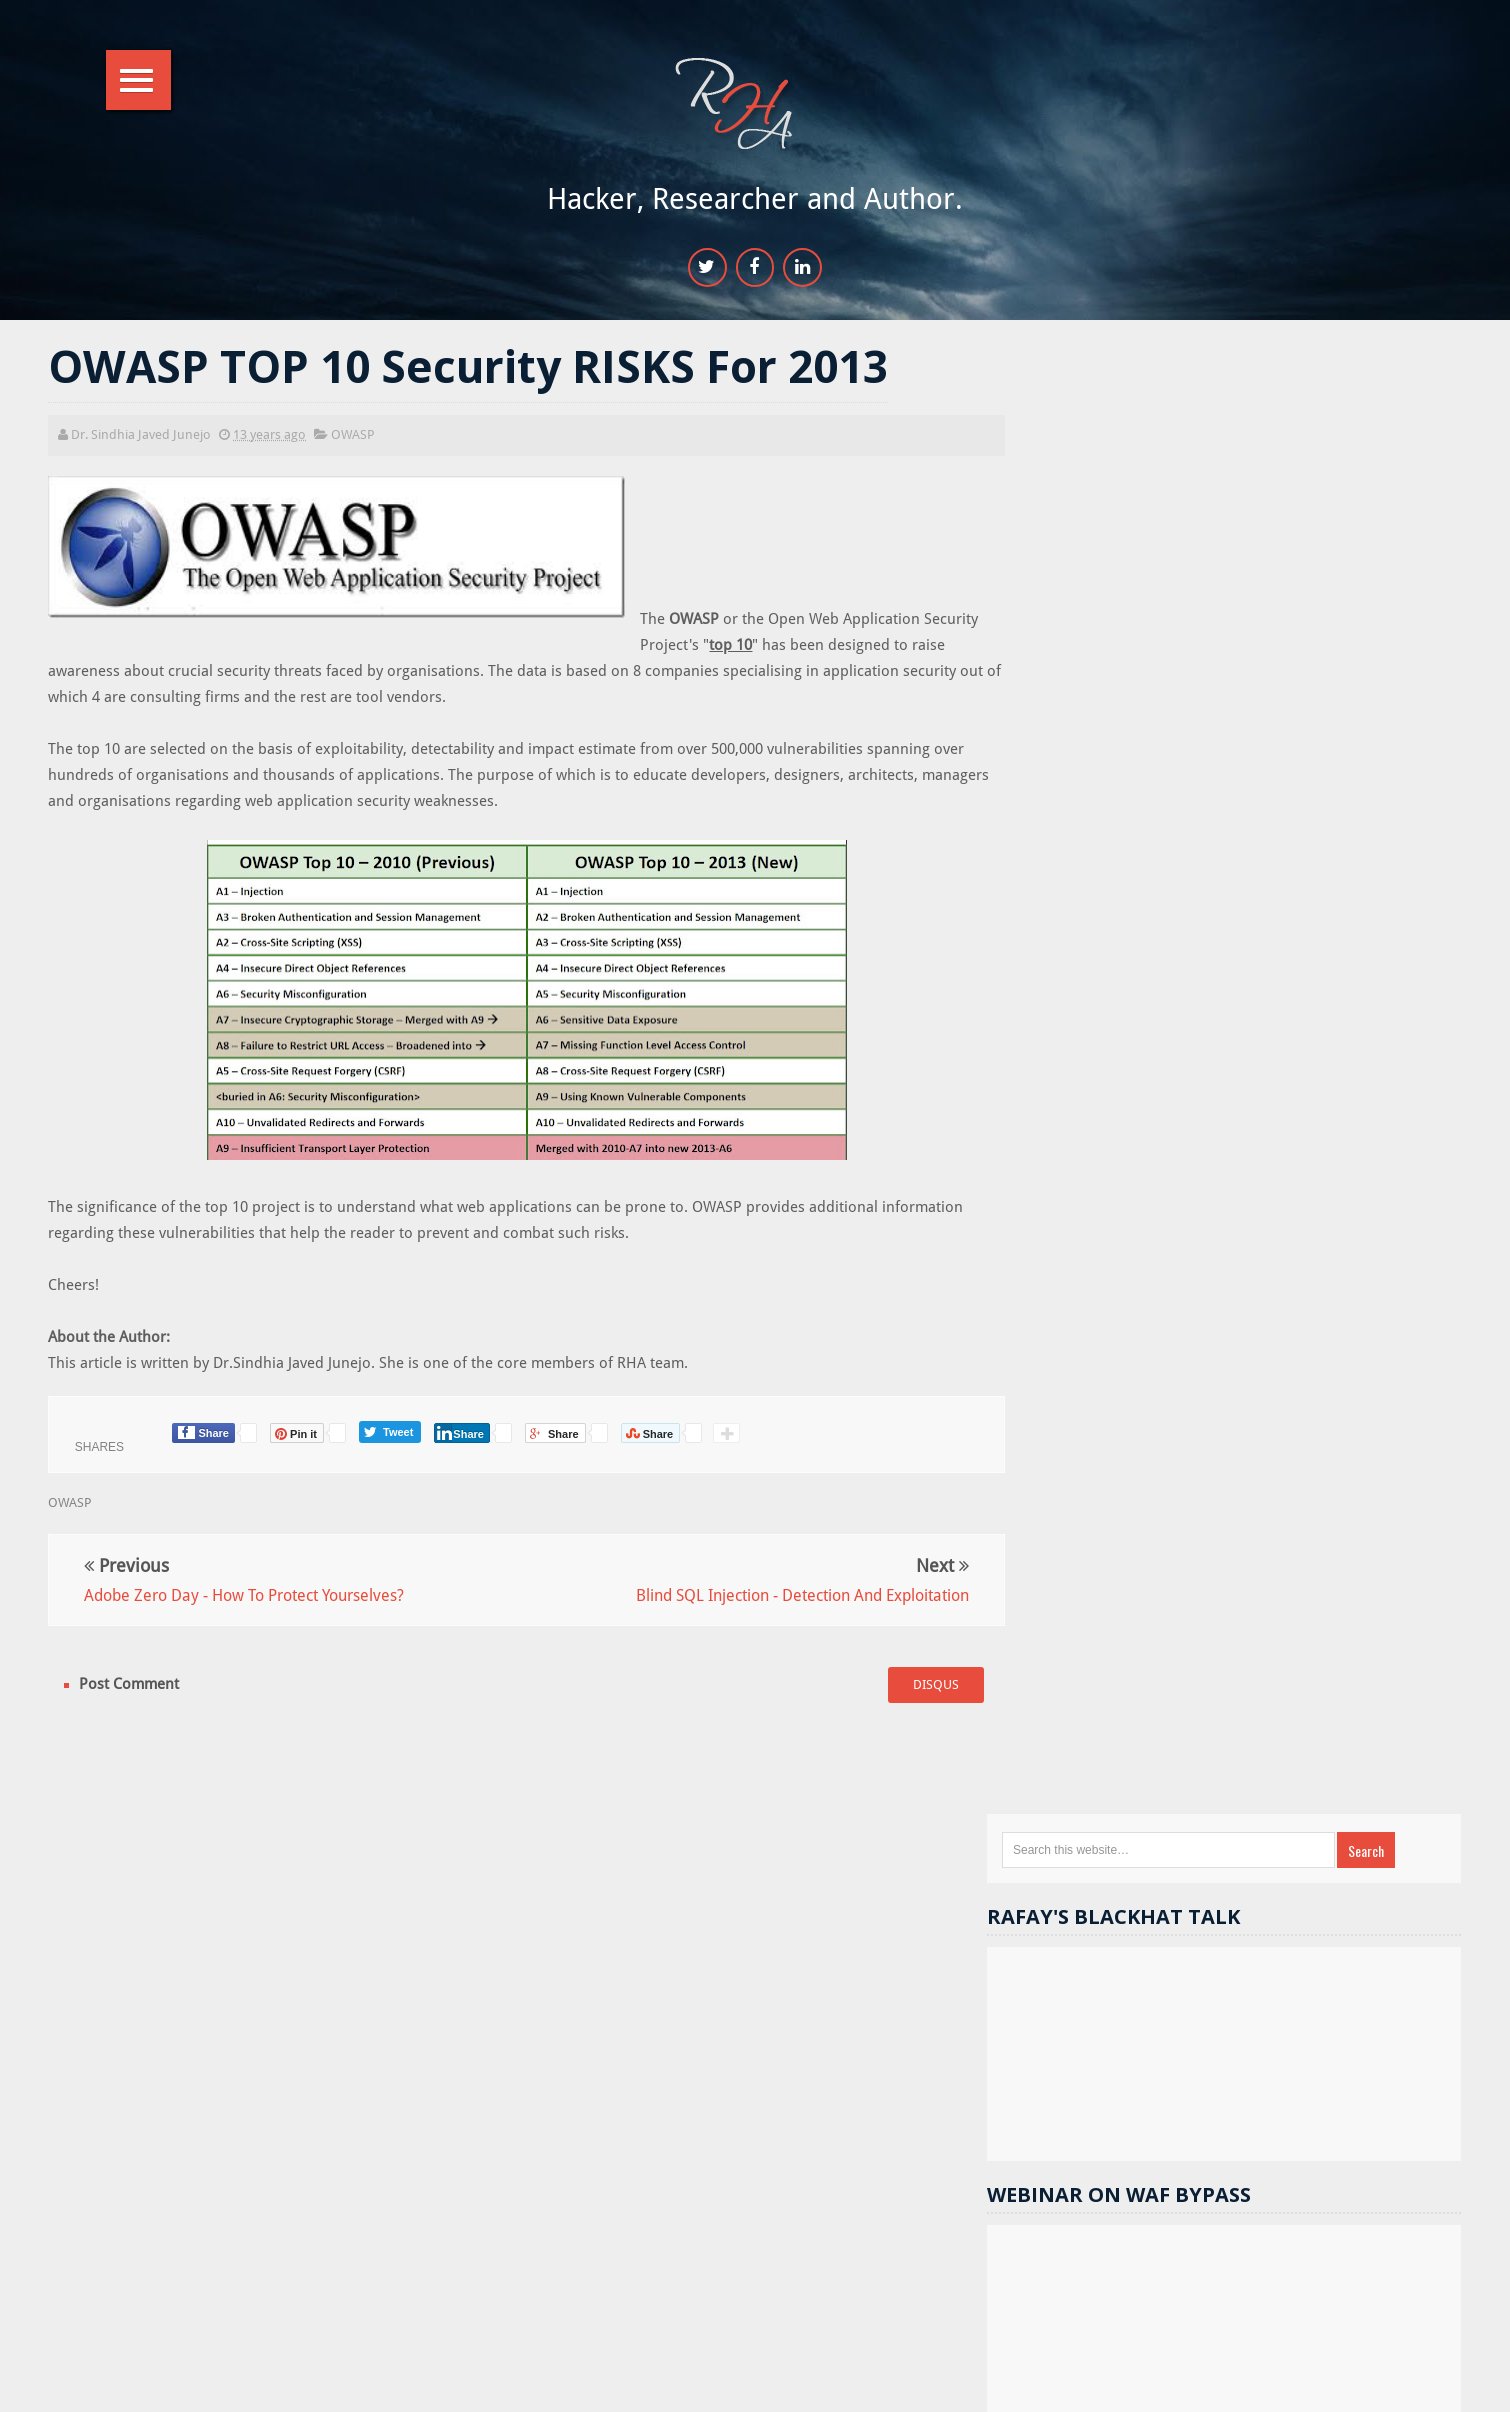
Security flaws (1370, 1826)
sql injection (1122, 1792)
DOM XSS (1368, 1724)
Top (1436, 2385)
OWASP (354, 435)
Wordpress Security (1305, 1860)
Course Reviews (1133, 1996)
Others (1224, 1792)
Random (1117, 1507)
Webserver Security (1142, 1724)
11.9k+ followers (1249, 1166)
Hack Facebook (1254, 1690)
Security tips (1129, 1690)
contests (1269, 1724)
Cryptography (1127, 1928)
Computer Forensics (1146, 1894)
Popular (1257, 1507)
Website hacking (1276, 1656)
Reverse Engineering (1350, 1792)
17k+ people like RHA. (1175, 1130)
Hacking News (1134, 1656)
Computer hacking (1366, 1962)
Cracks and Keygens (1310, 1894)
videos (1106, 1962)
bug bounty (1380, 1928)
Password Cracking (1281, 1996)
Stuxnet (1249, 2030)
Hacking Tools (1244, 1826)
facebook (1316, 1758)
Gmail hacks (1122, 1826)
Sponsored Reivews (1144, 1860)
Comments (1400, 1507)
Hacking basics (1256, 1928)
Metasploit (1117, 1758)
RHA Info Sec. (819, 2385)
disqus (912, 1686)
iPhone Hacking (1364, 2030)
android (1218, 1758)
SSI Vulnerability (1133, 2030)
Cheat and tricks (1218, 1962)
